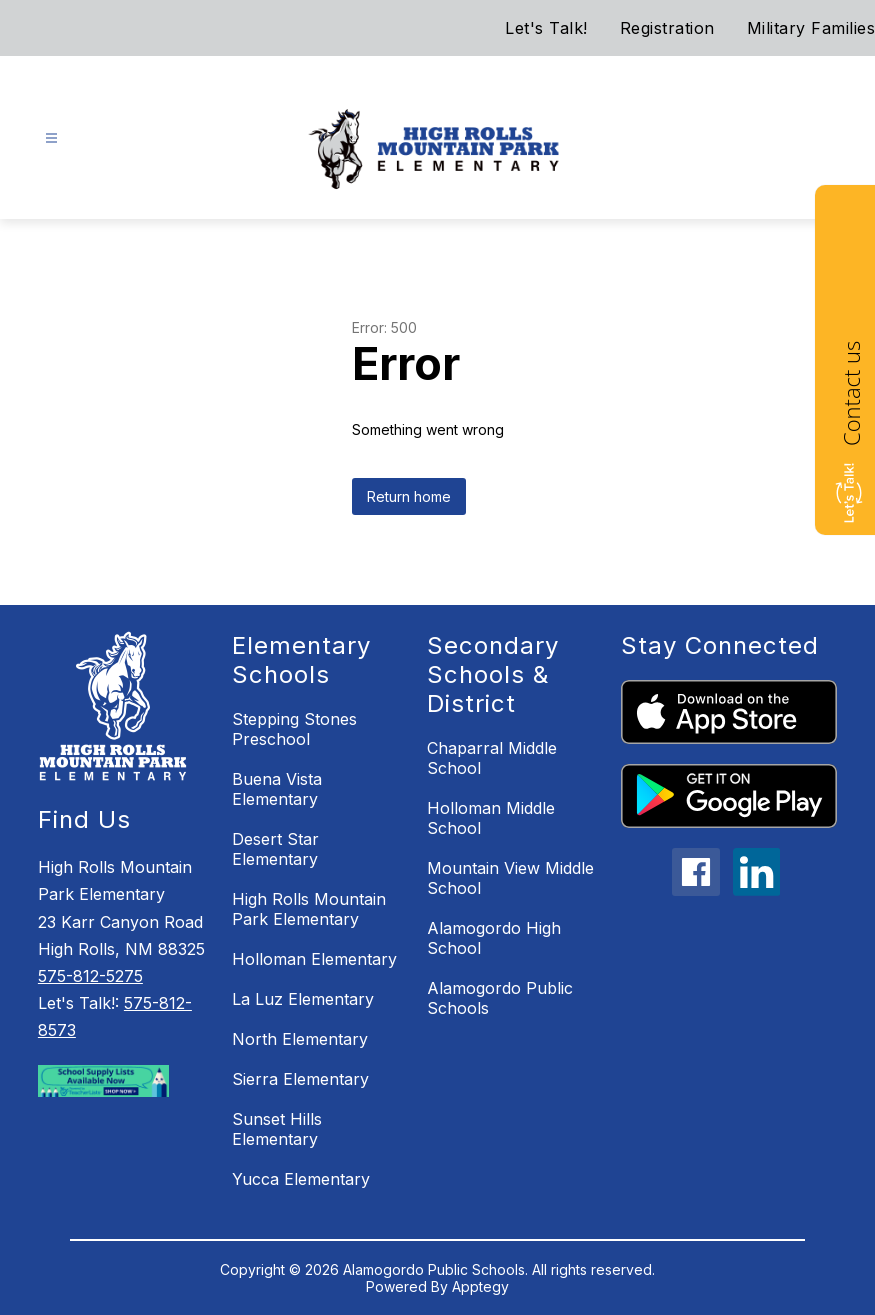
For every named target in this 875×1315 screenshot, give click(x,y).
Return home (409, 496)
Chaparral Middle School (492, 758)
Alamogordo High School (494, 938)
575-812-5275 (90, 976)
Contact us (851, 393)
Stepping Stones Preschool (294, 729)
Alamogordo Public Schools (500, 998)
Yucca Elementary (301, 1179)
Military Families (811, 28)
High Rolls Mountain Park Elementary (309, 909)
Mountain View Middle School (510, 878)
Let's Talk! (546, 28)
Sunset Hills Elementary (277, 1129)
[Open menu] (51, 138)
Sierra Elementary (300, 1079)
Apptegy (480, 1286)
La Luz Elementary (303, 999)
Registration (667, 28)
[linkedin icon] (757, 890)
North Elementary (300, 1039)
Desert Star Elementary (275, 849)
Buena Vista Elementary (277, 789)
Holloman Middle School (491, 818)
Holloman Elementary (314, 959)
